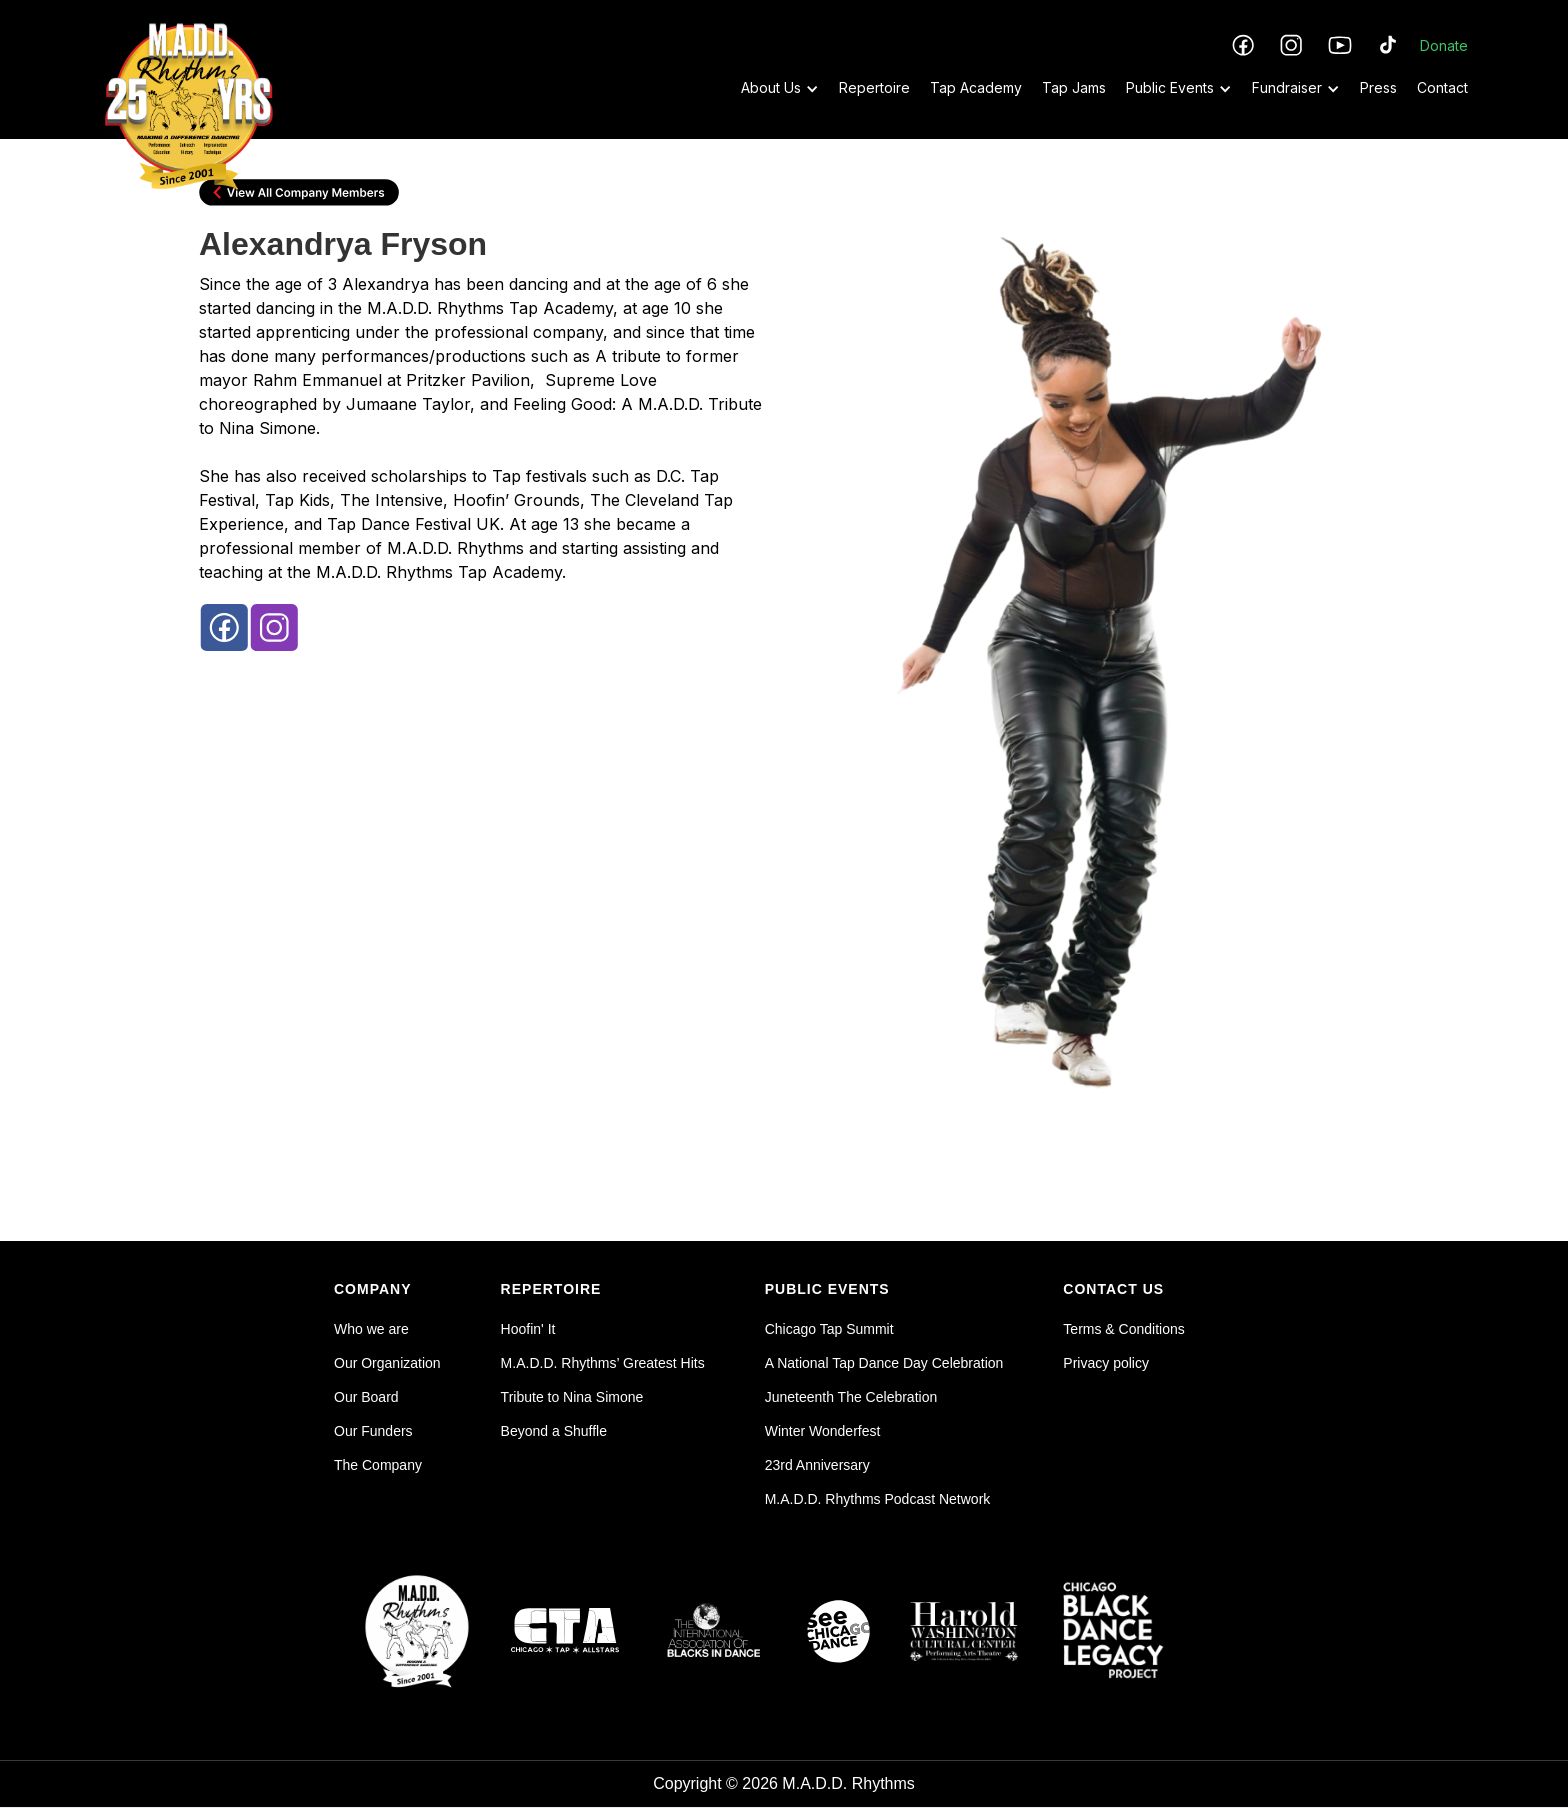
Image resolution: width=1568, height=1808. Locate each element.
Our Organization (387, 1363)
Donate (1444, 45)
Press (1378, 87)
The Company (378, 1465)
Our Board (366, 1397)
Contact (1442, 87)
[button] (770, 88)
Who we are (371, 1329)
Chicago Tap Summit (829, 1329)
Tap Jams (1074, 87)
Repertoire (874, 87)
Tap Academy (976, 87)
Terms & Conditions (1123, 1329)
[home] (189, 67)
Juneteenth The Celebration (851, 1397)
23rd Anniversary (817, 1465)
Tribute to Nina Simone (572, 1397)
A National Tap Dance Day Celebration (884, 1363)
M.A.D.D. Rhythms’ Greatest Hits (603, 1363)
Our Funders (373, 1431)
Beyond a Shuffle (554, 1431)
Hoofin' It (528, 1329)
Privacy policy (1106, 1363)
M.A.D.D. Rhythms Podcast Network (878, 1499)
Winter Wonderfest (823, 1431)
